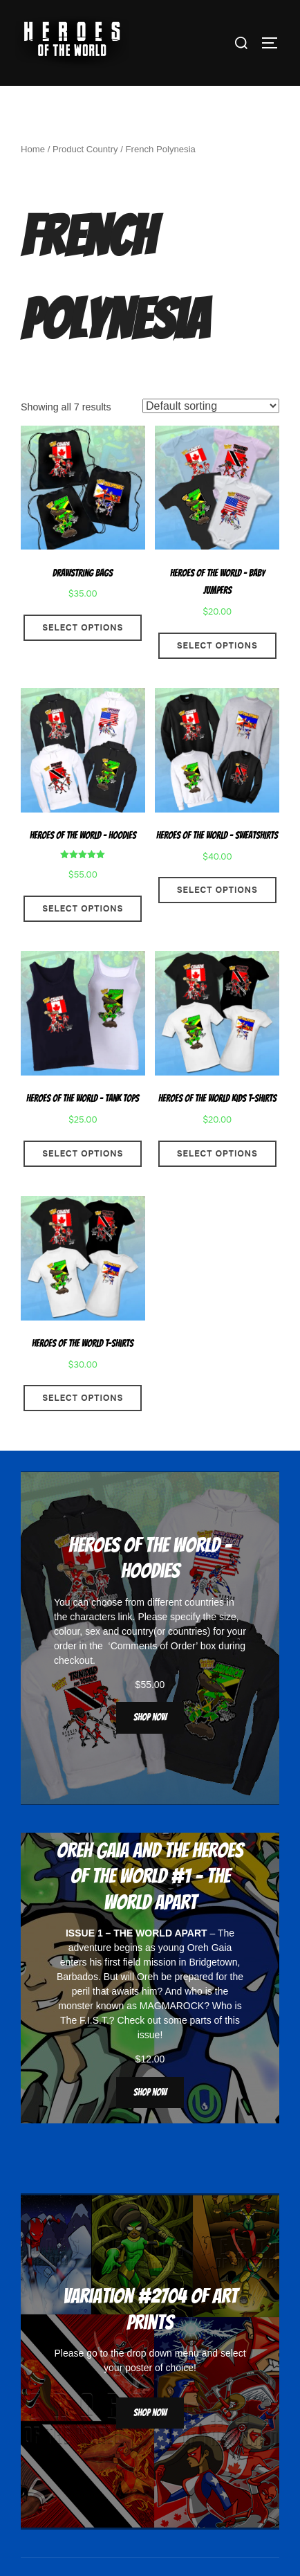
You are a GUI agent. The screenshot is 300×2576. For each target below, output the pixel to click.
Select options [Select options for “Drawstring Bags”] (82, 656)
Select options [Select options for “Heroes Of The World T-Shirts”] (82, 1427)
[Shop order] (210, 435)
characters (92, 1645)
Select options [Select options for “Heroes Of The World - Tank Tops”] (82, 1182)
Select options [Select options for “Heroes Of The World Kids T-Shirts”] (217, 1182)
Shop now (150, 1747)
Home (33, 179)
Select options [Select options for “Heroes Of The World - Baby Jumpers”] (217, 674)
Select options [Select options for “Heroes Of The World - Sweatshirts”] (217, 919)
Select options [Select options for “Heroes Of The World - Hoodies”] (82, 937)
